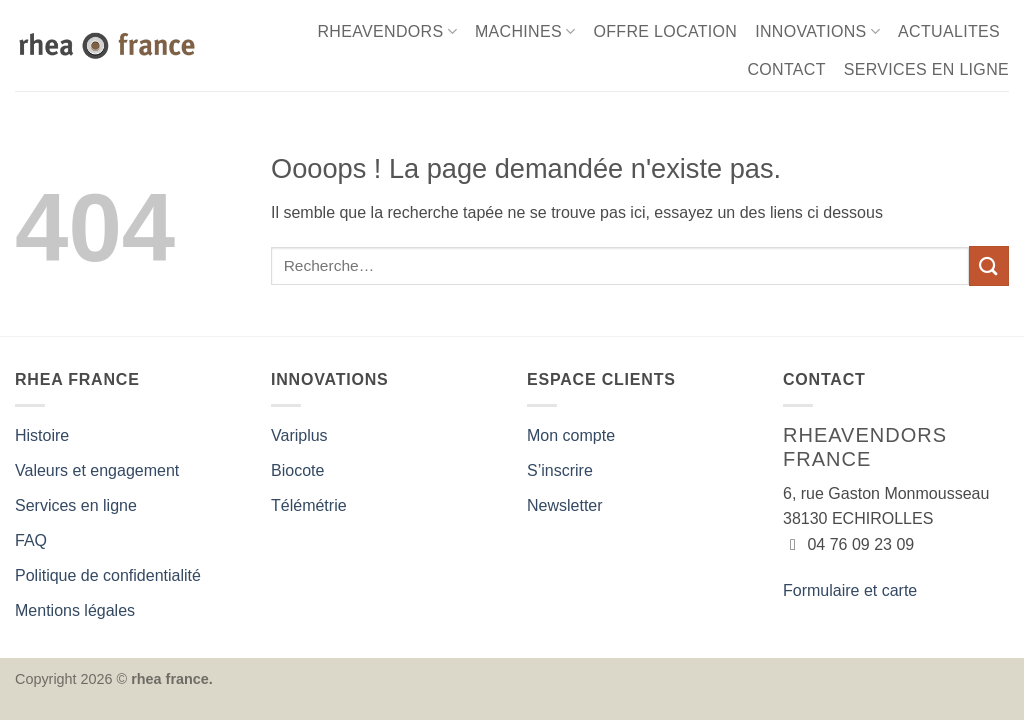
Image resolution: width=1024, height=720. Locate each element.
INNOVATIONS (817, 31)
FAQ (31, 540)
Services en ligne (76, 505)
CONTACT (786, 69)
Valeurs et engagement (97, 470)
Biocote (297, 470)
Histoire (42, 435)
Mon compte (571, 435)
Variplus (299, 435)
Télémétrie (309, 505)
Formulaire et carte (850, 590)
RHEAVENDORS (386, 31)
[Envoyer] (989, 265)
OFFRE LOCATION (665, 31)
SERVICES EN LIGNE (926, 69)
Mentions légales (75, 610)
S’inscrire (560, 470)
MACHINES (525, 31)
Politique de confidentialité (108, 575)
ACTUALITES (949, 31)
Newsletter (565, 505)
